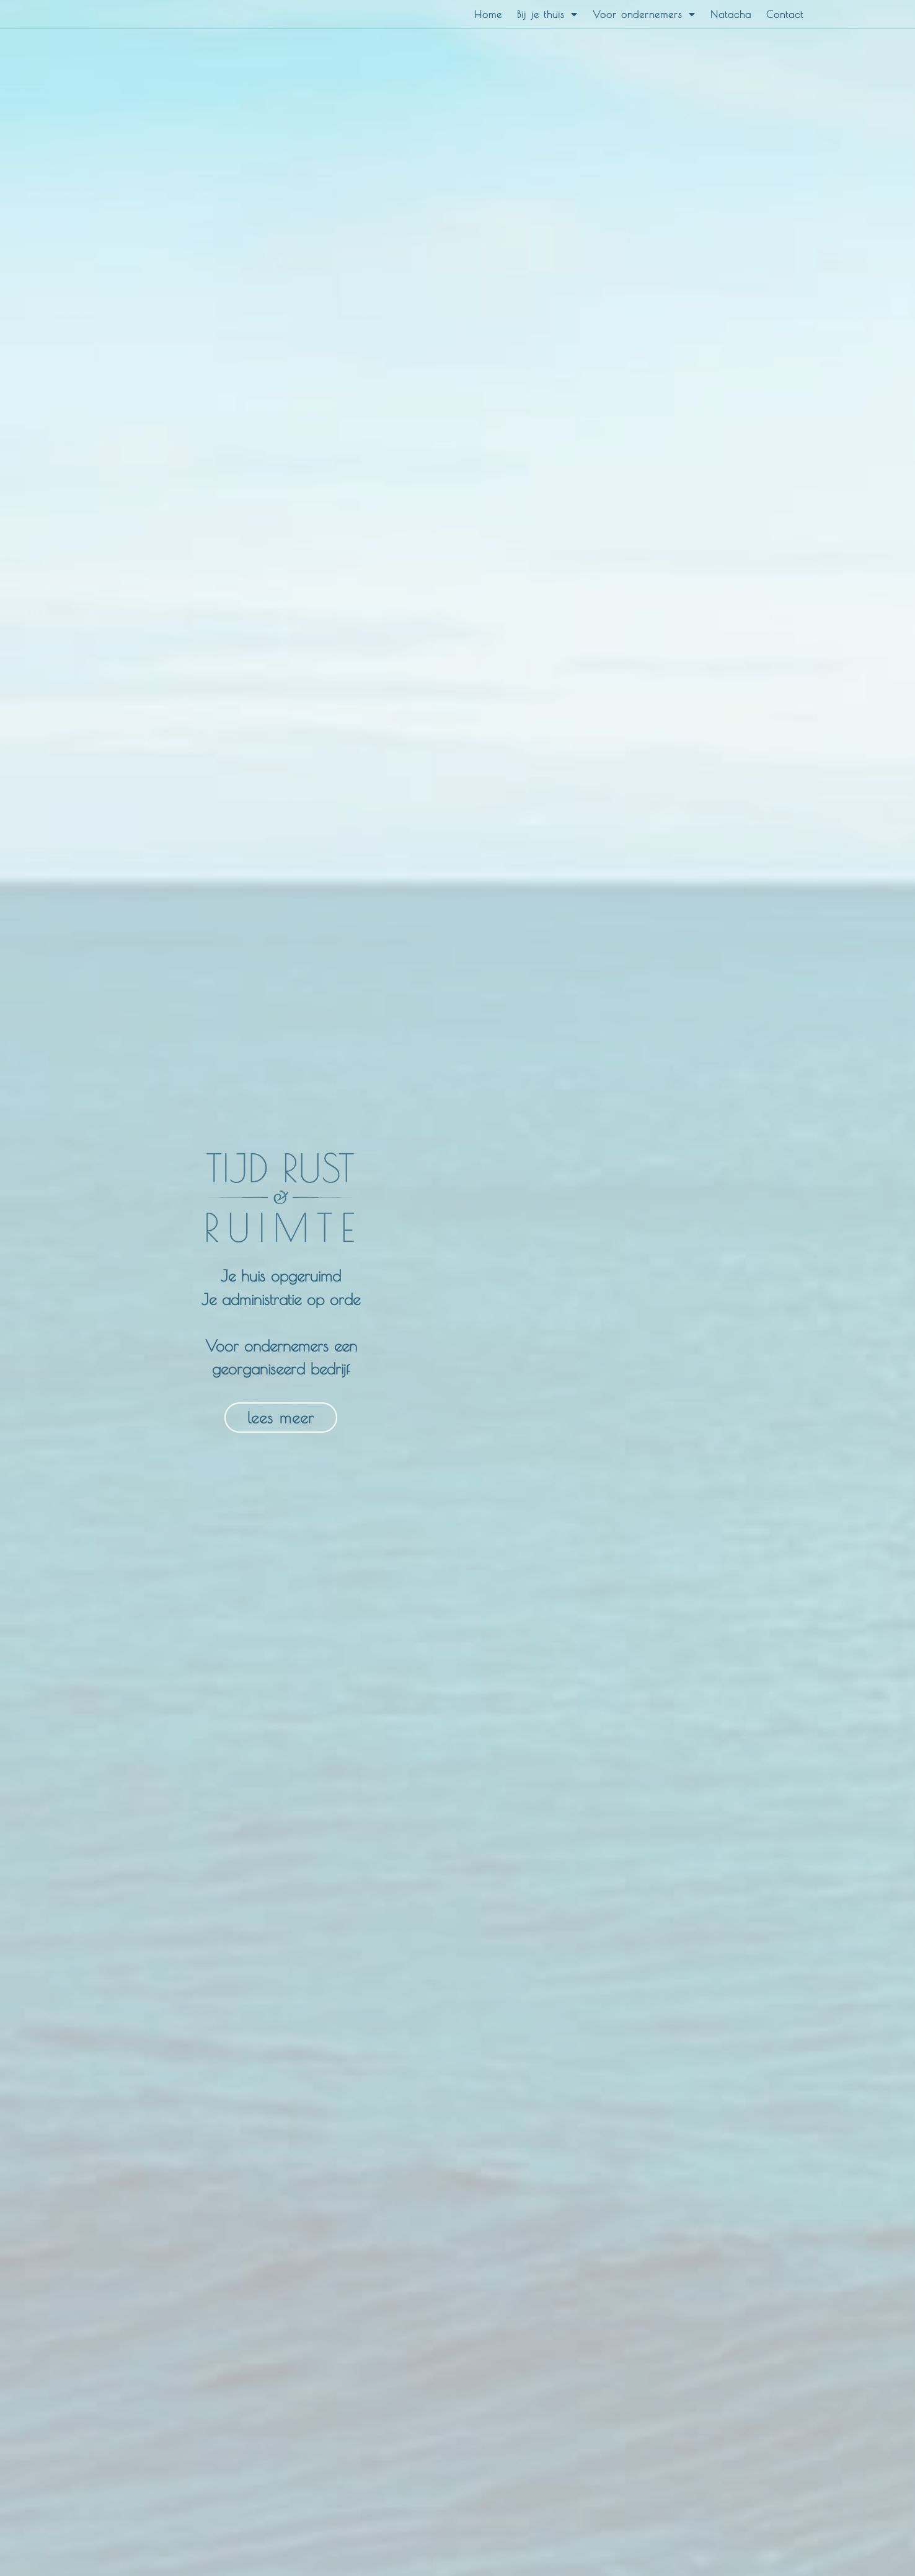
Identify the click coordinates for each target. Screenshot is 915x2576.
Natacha (730, 14)
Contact (784, 14)
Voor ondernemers (644, 14)
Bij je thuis (547, 14)
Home (488, 14)
